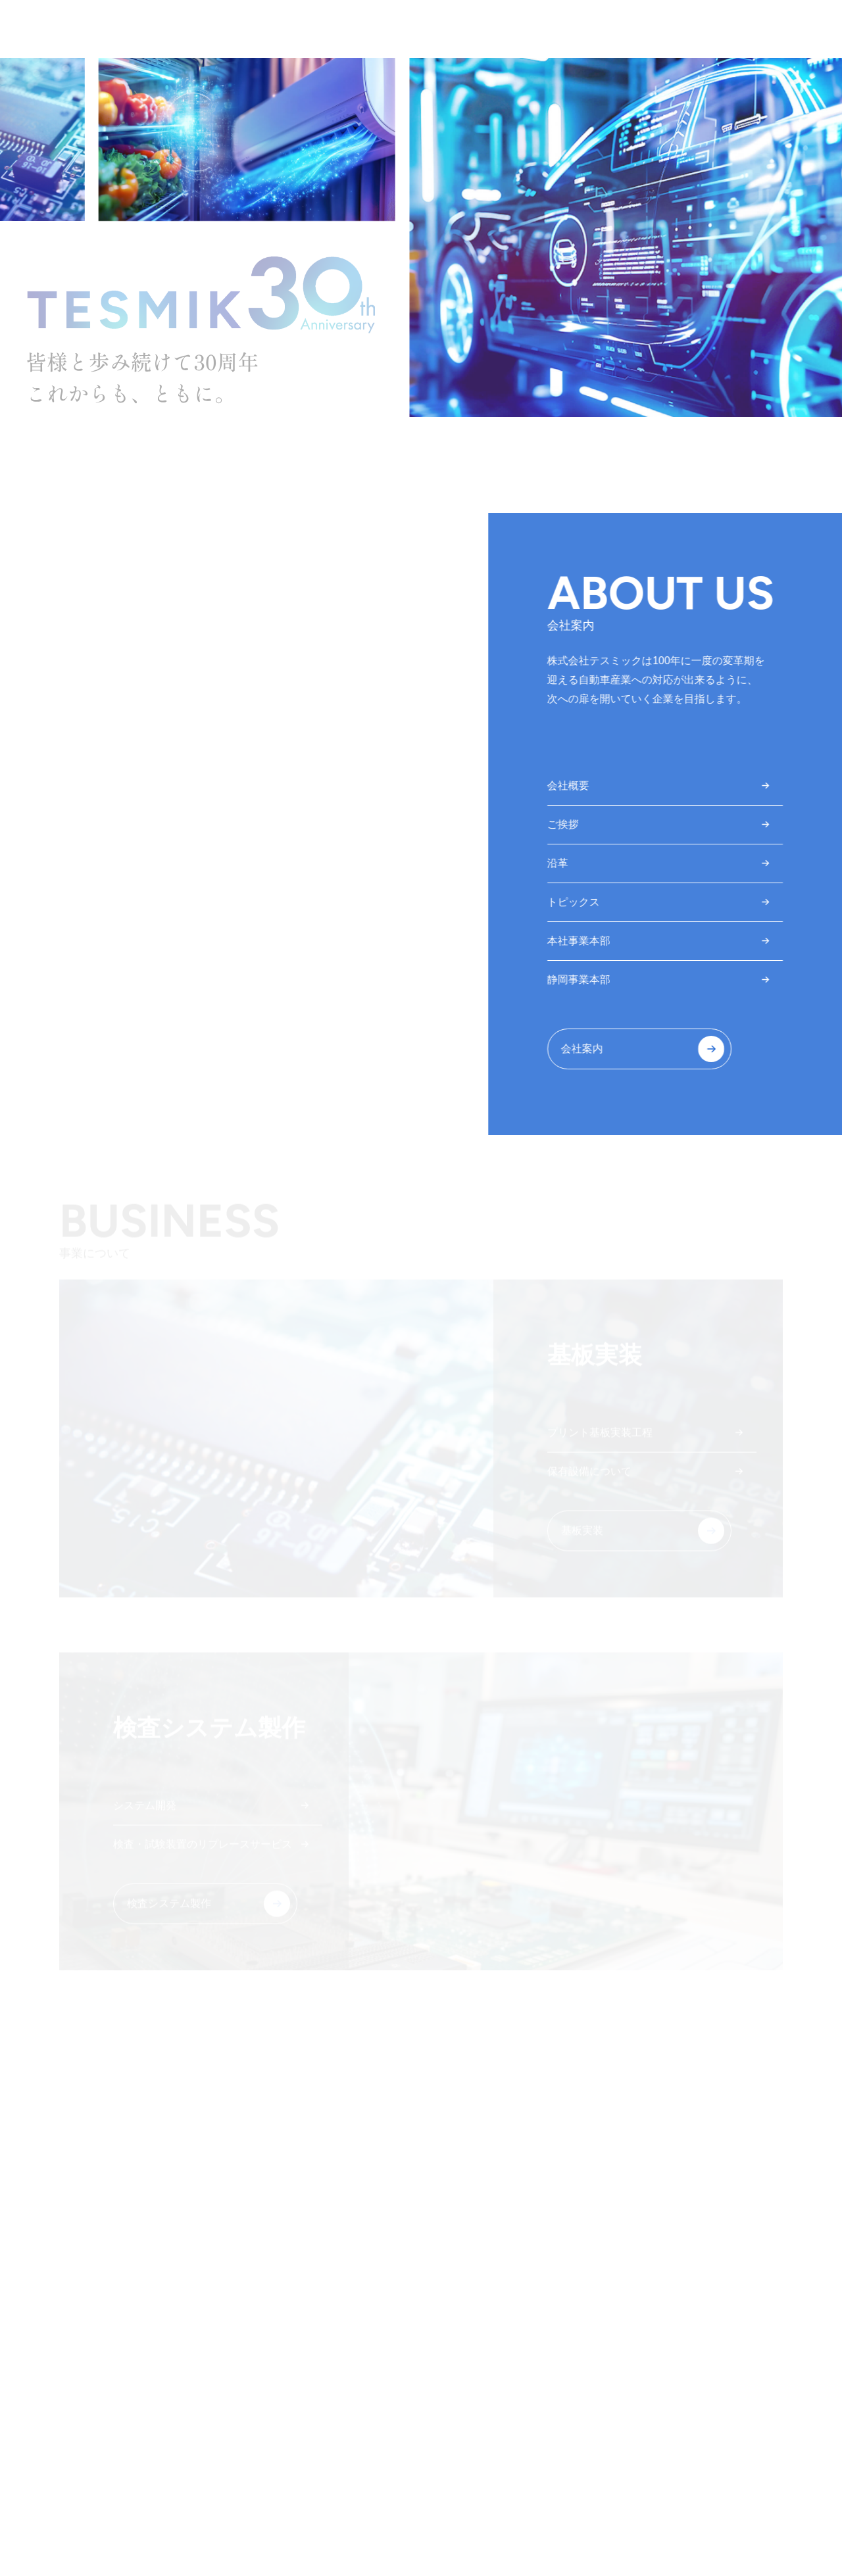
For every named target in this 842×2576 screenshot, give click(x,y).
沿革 (559, 863)
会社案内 (583, 1048)
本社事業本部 (580, 940)
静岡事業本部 (580, 979)
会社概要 (570, 785)
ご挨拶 (564, 824)
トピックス (575, 902)
